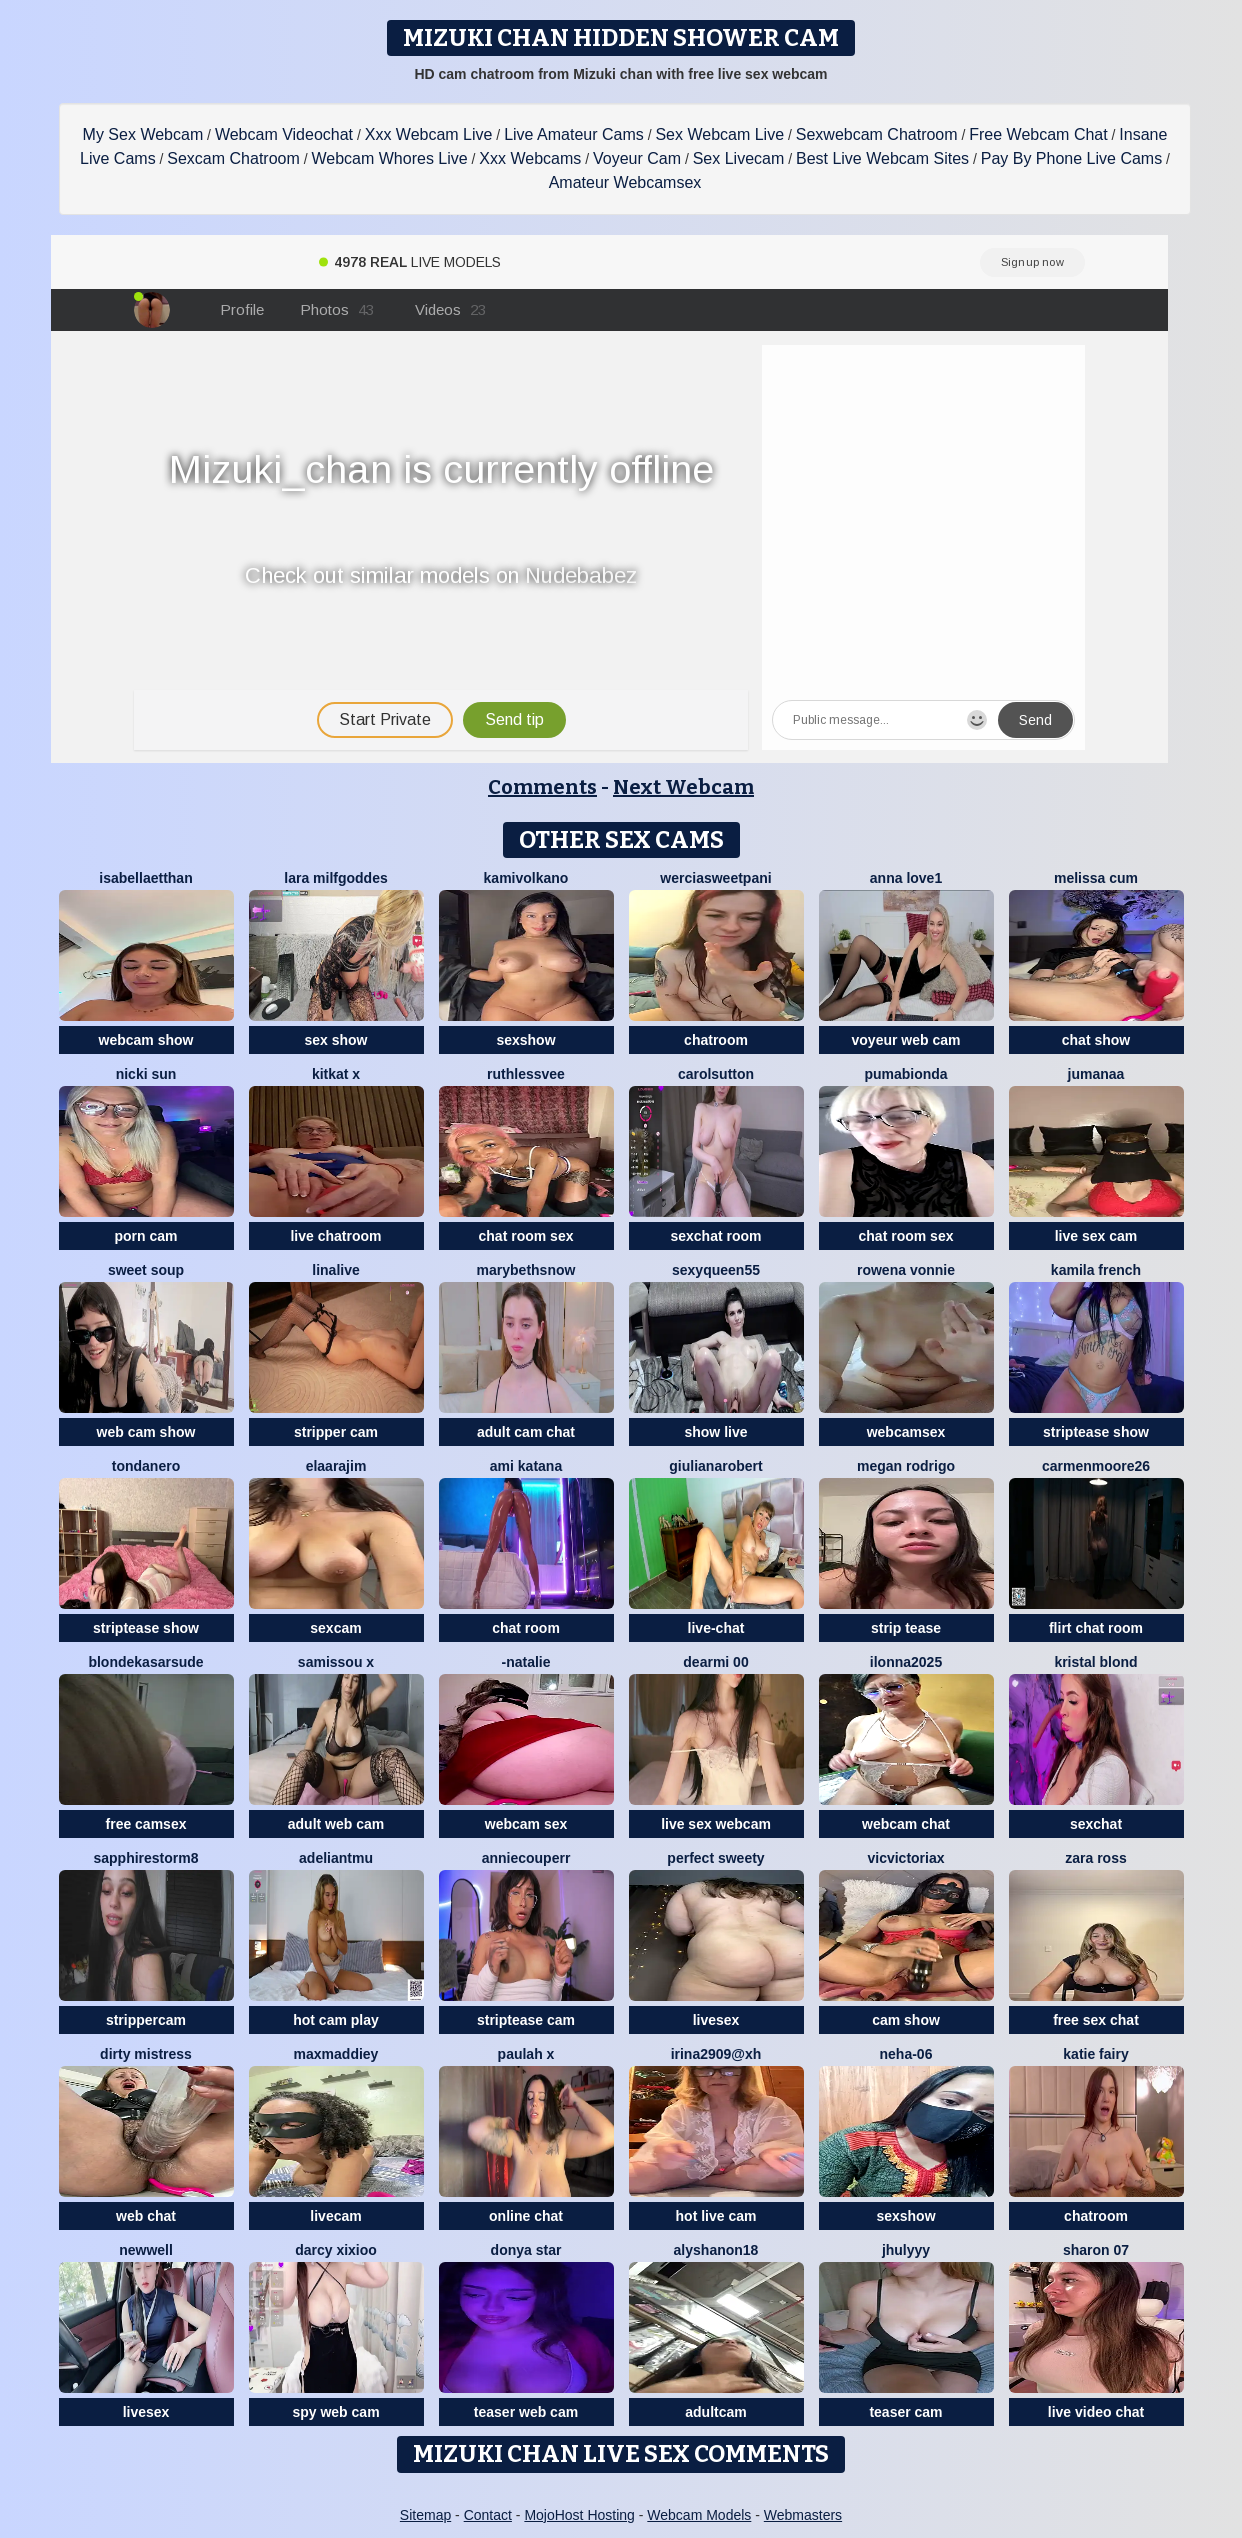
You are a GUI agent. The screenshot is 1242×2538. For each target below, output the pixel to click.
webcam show (146, 1040)
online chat (526, 2216)
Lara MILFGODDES (335, 878)
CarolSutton (716, 1074)
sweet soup (146, 1270)
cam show (906, 2020)
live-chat (716, 1628)
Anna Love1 (906, 878)
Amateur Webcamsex (625, 182)
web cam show (146, 1432)
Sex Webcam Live (719, 134)
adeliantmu (336, 1858)
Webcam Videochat (284, 134)
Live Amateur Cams (574, 134)
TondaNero (146, 1466)
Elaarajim (336, 1466)
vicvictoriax (905, 1858)
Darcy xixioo (336, 2250)
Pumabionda (905, 1074)
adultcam (715, 2412)
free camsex (146, 1824)
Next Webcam (683, 787)
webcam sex (526, 1824)
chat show (1096, 1040)
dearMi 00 (715, 1662)
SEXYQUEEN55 (716, 1270)
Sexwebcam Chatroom (877, 134)
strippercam (146, 2020)
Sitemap (425, 2515)
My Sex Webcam (143, 134)
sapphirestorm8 (145, 1858)
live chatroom (335, 1236)
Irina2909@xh (716, 2054)
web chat (146, 2216)
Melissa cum (1096, 878)
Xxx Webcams (530, 158)
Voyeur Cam (637, 158)
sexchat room (715, 1236)
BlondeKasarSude (145, 1662)
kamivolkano (526, 878)
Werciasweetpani (715, 878)
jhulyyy (906, 2250)
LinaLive (335, 1270)
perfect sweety (715, 1858)
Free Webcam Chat (1038, 134)
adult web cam (336, 1824)
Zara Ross (1095, 1858)
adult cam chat (526, 1432)
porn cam (145, 1236)
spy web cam (335, 2412)
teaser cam (905, 2412)
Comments (542, 787)
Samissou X (336, 1662)
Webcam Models (699, 2515)
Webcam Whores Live (389, 158)
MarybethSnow (526, 1270)
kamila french (1096, 1270)
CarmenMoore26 (1096, 1466)
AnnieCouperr (526, 1858)
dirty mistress (146, 2054)
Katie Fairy (1095, 2054)
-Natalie (525, 1662)
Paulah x (526, 2054)
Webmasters (803, 2515)
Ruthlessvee (526, 1074)
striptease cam (526, 2020)
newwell (146, 2250)
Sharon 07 (1096, 2250)
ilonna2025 (906, 1662)
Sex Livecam (739, 158)
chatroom (716, 1040)
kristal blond (1095, 1662)
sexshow (525, 1040)
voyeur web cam (906, 1040)
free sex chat (1096, 2020)
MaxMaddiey (336, 2054)
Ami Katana (526, 1466)
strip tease (906, 1628)
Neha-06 (906, 2054)
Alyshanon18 (716, 2250)
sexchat (1096, 1824)
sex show (335, 1040)
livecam (335, 2216)
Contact (488, 2515)
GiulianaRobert (715, 1466)
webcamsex (906, 1432)
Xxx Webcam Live (429, 134)
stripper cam (336, 1432)
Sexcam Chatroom (233, 158)
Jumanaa (1096, 1074)
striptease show (1096, 1432)
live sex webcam (716, 1824)
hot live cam (716, 2216)
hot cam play (336, 2020)
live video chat (1096, 2412)
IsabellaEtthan (145, 878)
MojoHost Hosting (579, 2515)
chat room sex (526, 1236)
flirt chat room (1096, 1628)
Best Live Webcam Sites (882, 158)
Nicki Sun (146, 1074)
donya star (526, 2250)
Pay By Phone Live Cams (1071, 158)
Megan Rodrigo (906, 1466)
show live (715, 1432)
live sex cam (1096, 1236)
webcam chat (906, 1824)
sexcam (335, 1628)
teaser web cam (526, 2412)
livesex (716, 2020)
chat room (526, 1628)
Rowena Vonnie (906, 1270)
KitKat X (336, 1074)
